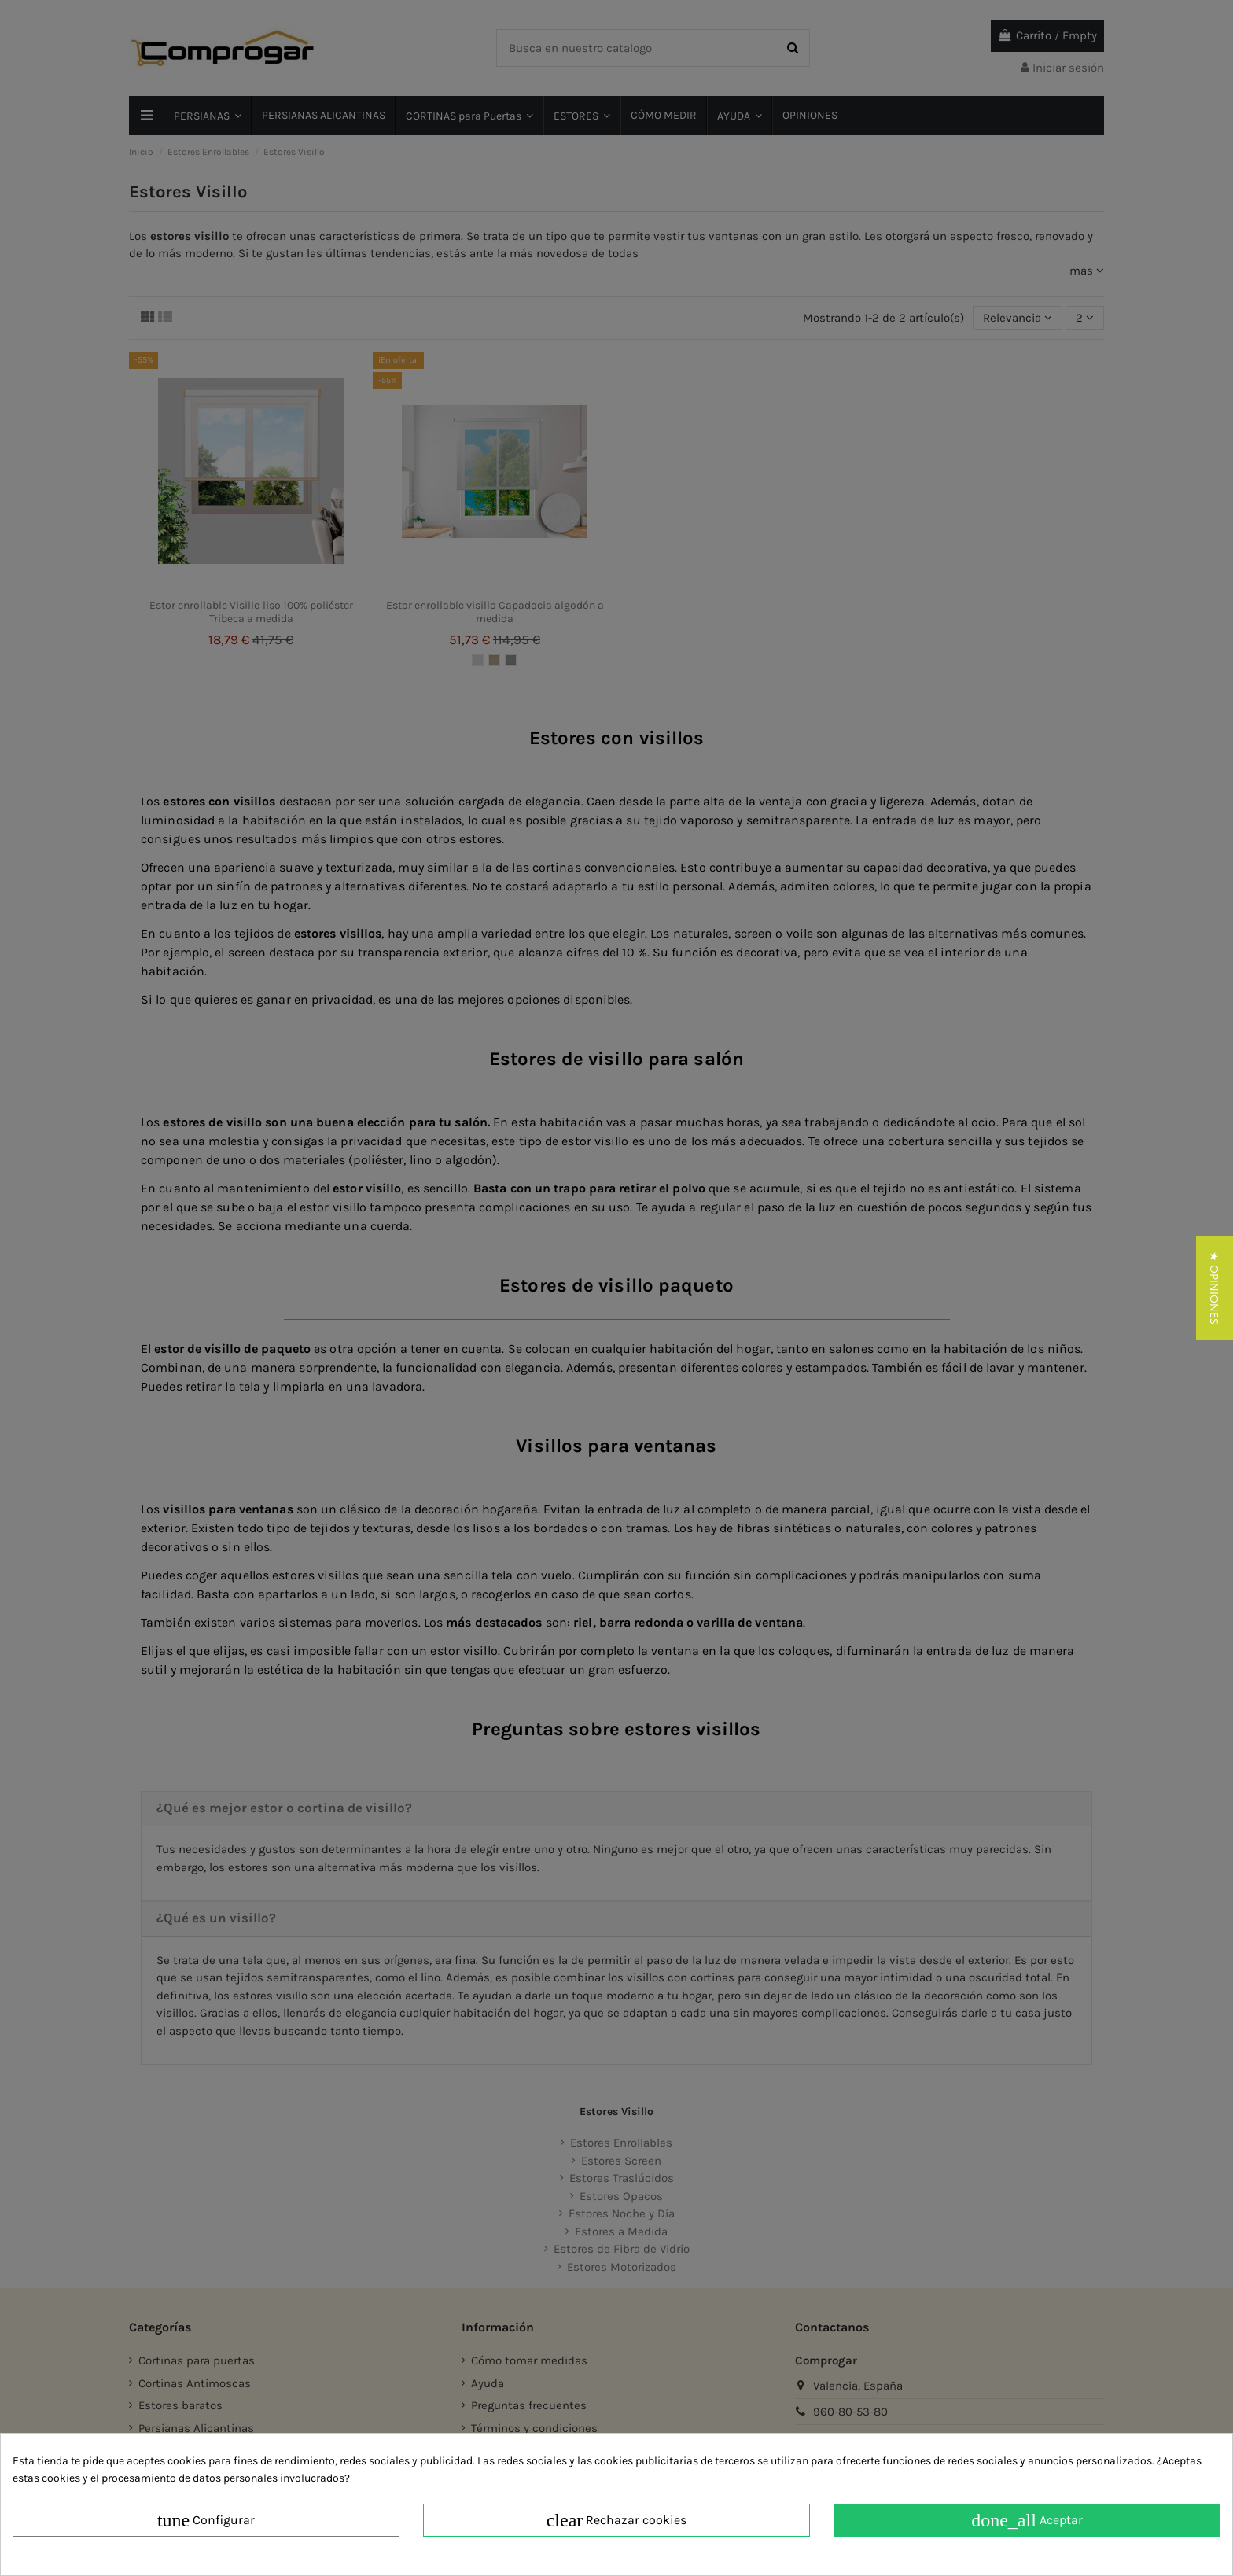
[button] (1214, 1288)
